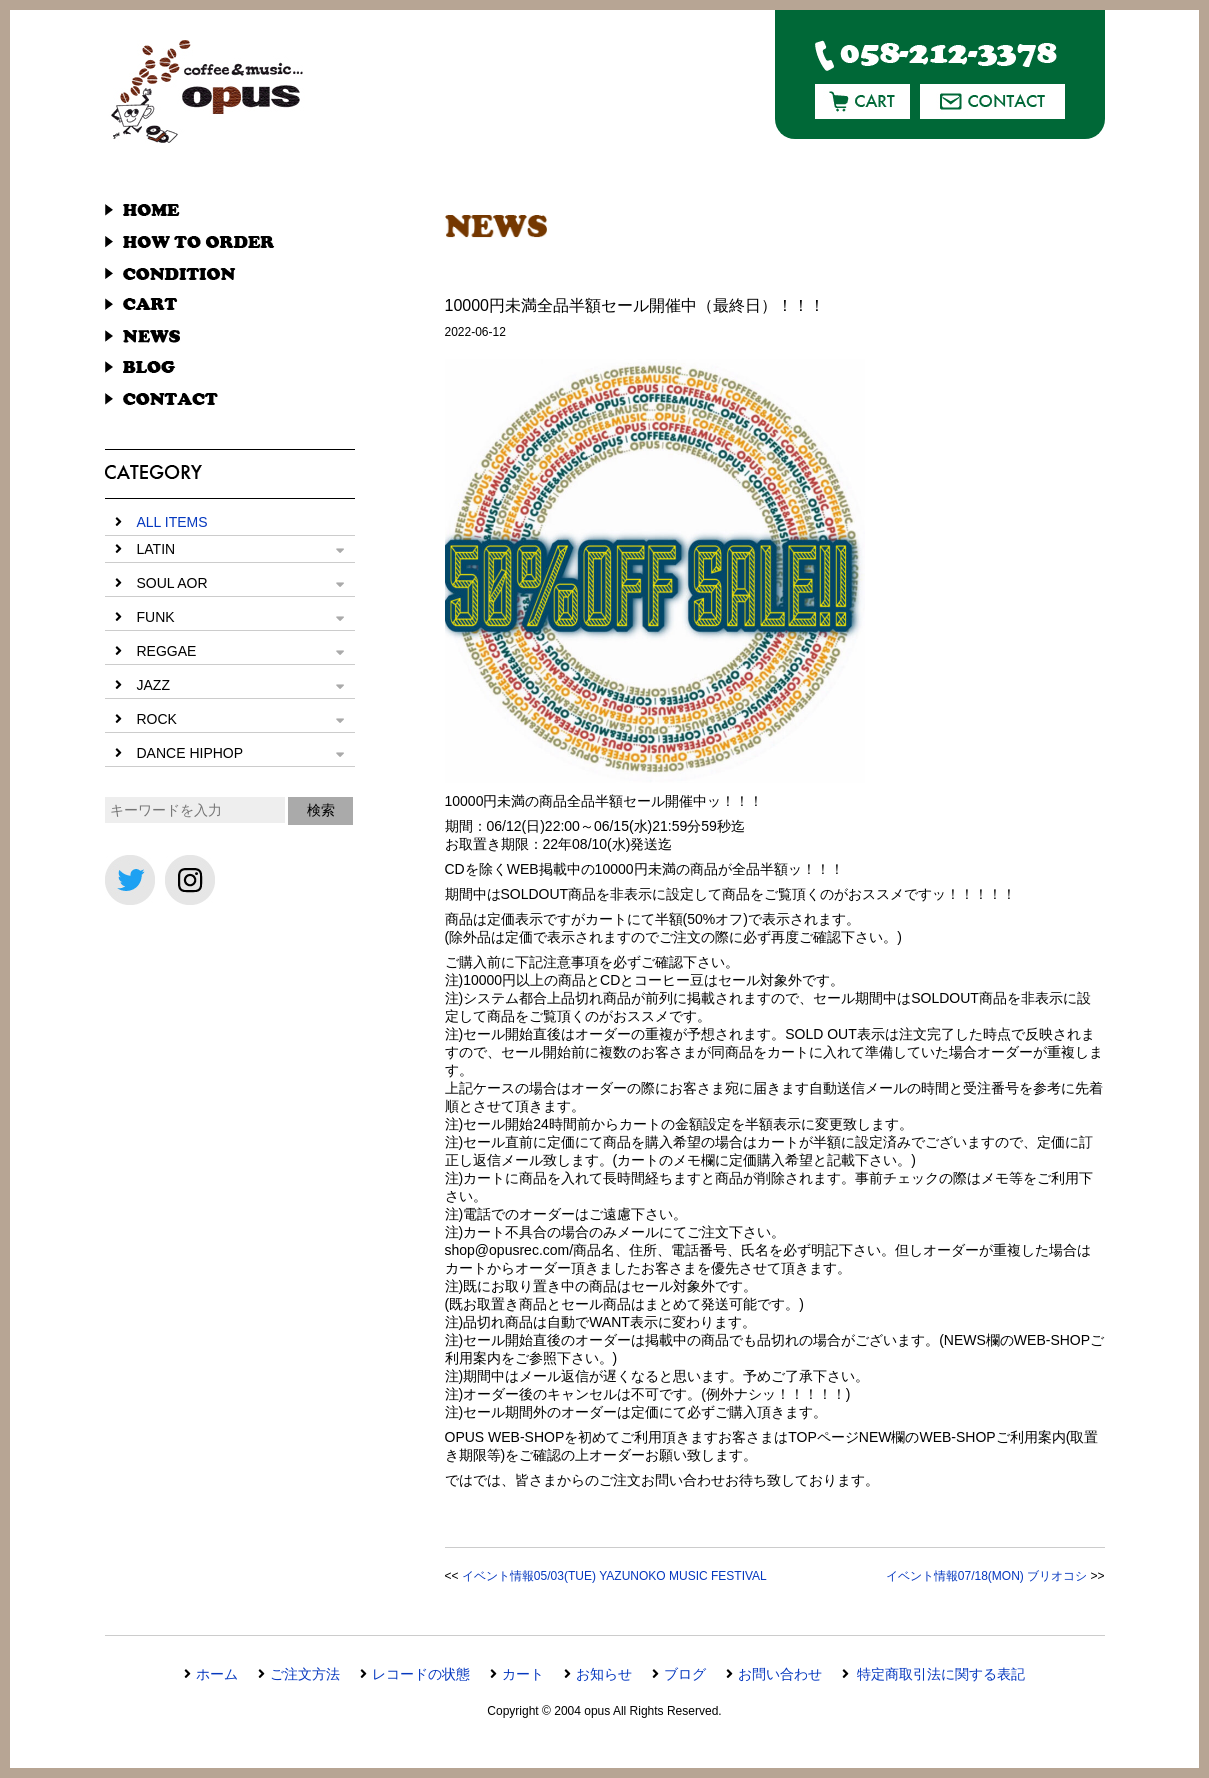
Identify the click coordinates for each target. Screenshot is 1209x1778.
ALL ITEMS (172, 522)
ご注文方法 (305, 1674)
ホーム (217, 1674)
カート (523, 1674)
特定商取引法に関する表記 (940, 1674)
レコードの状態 (421, 1674)
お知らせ (604, 1674)
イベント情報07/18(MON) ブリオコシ (986, 1576)
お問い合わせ (780, 1674)
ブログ (685, 1674)
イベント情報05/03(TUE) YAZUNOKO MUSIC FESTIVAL (614, 1576)
